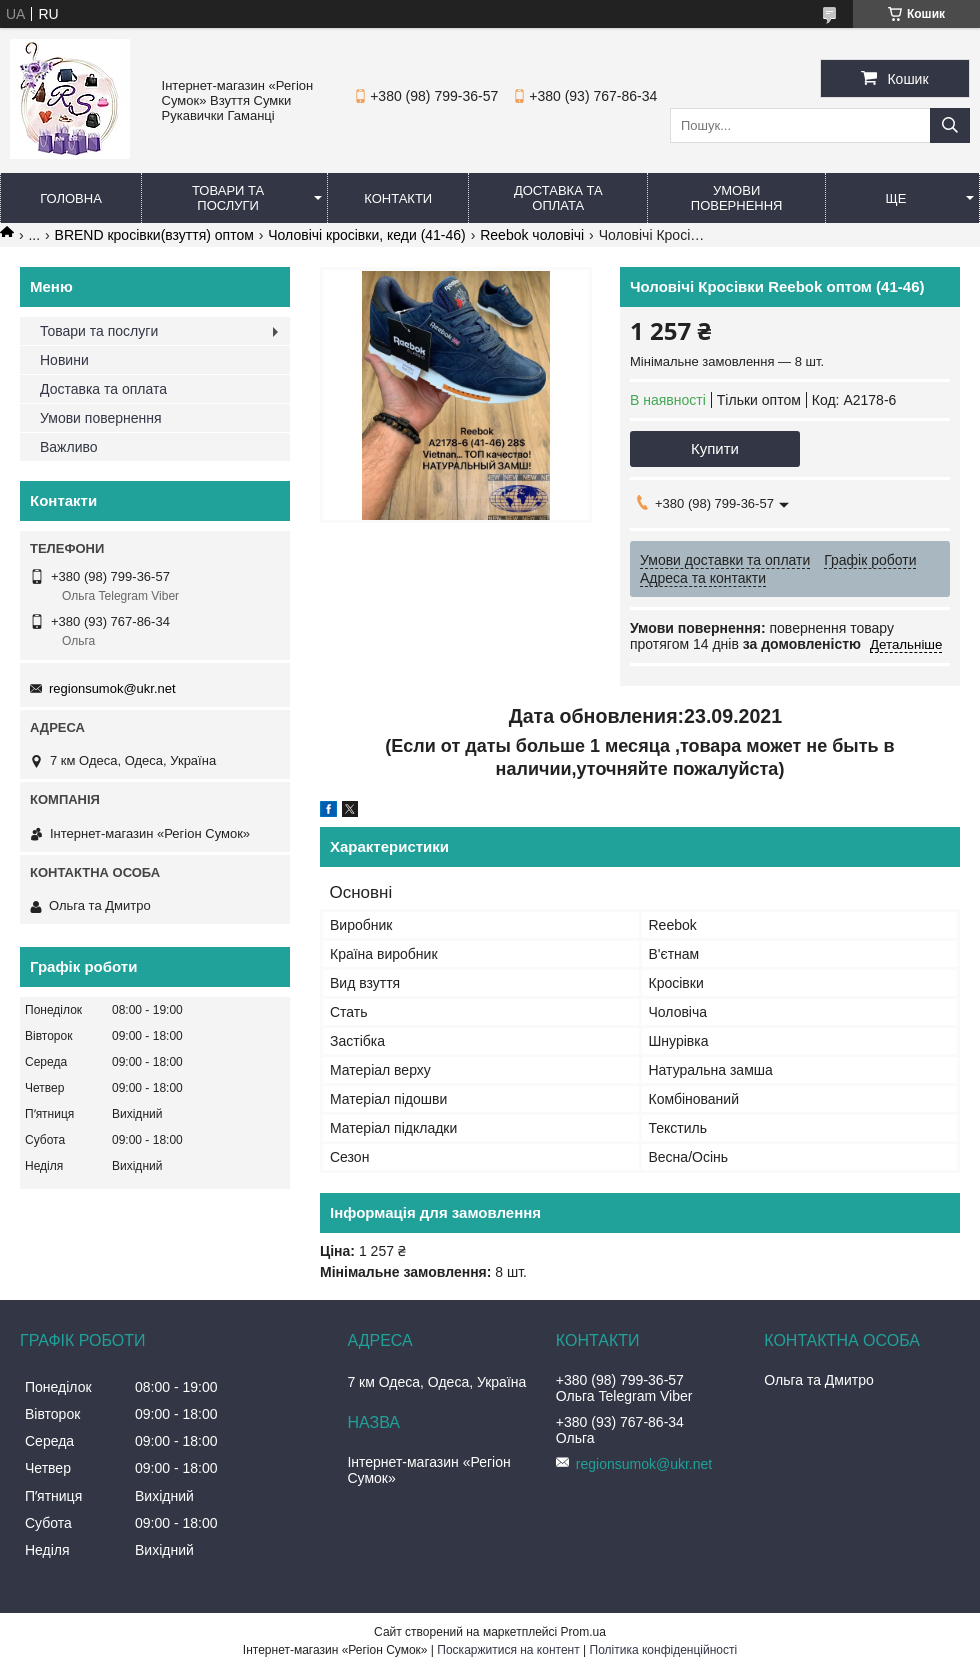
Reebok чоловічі (532, 235)
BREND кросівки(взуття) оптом (154, 235)
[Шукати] (950, 125)
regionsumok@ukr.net (112, 688)
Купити (715, 448)
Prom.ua (583, 1632)
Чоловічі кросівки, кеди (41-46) (367, 235)
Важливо (69, 447)
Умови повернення (737, 198)
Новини (64, 360)
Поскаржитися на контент (508, 1650)
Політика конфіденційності (664, 1650)
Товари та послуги (228, 198)
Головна (71, 198)
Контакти (398, 198)
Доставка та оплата (558, 198)
